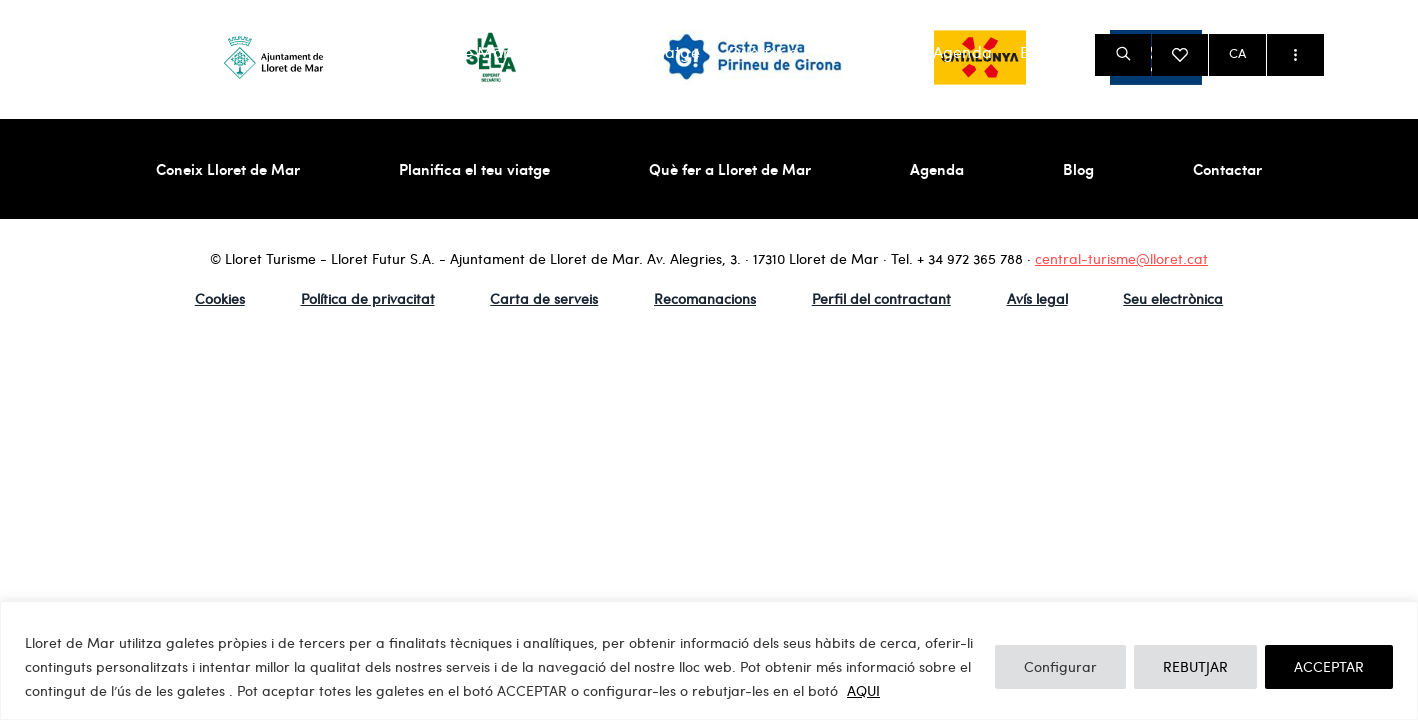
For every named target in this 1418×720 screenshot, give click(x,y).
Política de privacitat (368, 298)
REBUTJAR (1195, 666)
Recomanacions (705, 298)
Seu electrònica (1173, 298)
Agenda (962, 52)
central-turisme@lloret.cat (1121, 258)
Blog (1037, 52)
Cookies (220, 298)
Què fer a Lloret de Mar (816, 52)
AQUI (863, 690)
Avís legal (1037, 298)
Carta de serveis (544, 298)
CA (1237, 53)
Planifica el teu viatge (618, 52)
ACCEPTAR (1329, 666)
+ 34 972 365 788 (970, 258)
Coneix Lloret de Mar (430, 52)
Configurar (1060, 666)
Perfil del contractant (881, 298)
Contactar (1227, 169)
